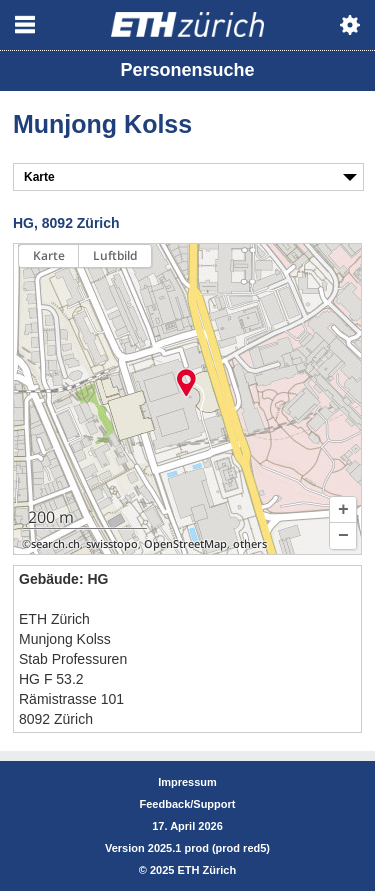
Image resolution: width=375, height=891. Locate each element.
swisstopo (112, 544)
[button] (343, 510)
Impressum (187, 782)
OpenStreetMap (185, 544)
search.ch (55, 544)
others (250, 544)
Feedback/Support (188, 804)
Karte (49, 255)
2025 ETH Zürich (193, 870)
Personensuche (187, 70)
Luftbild (115, 255)
